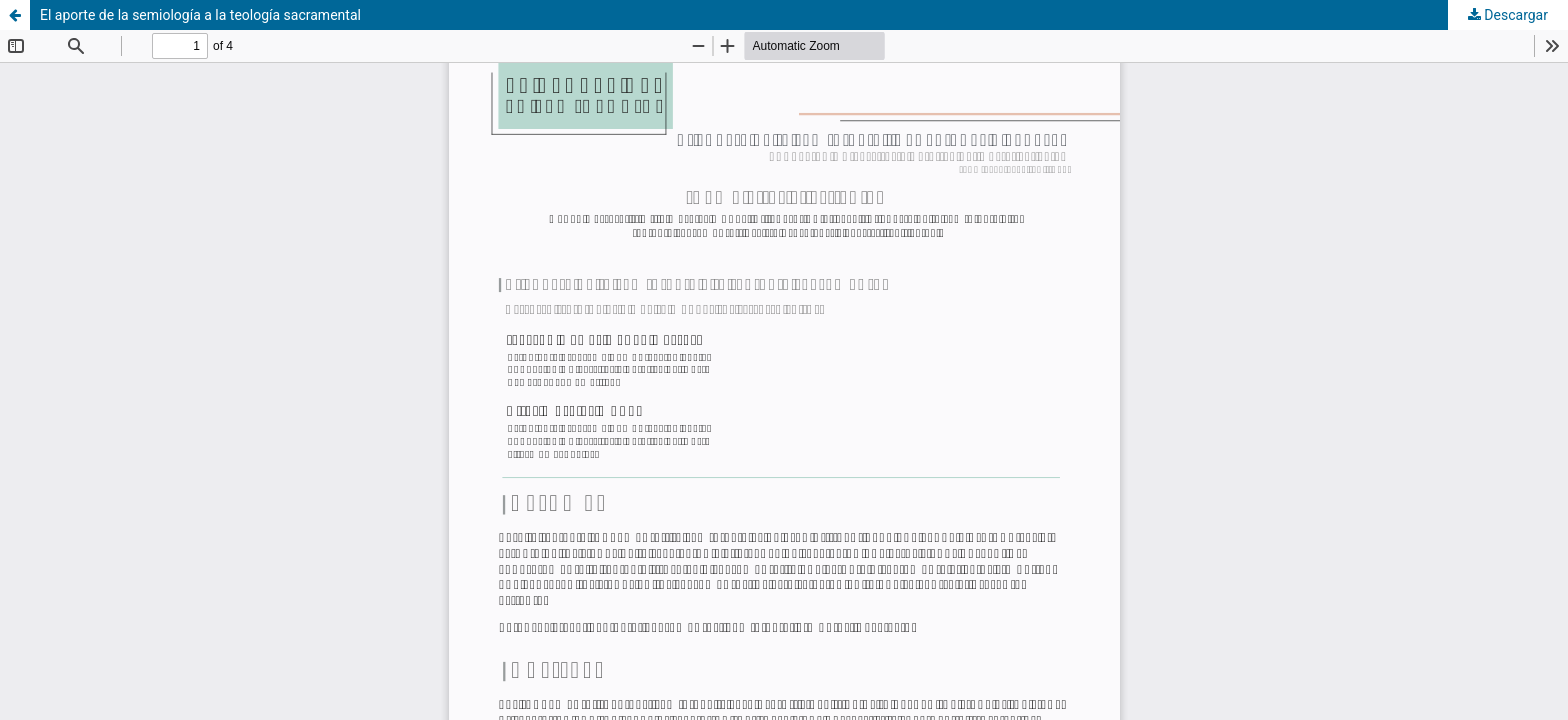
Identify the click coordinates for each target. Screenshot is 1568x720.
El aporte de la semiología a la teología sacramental (200, 15)
